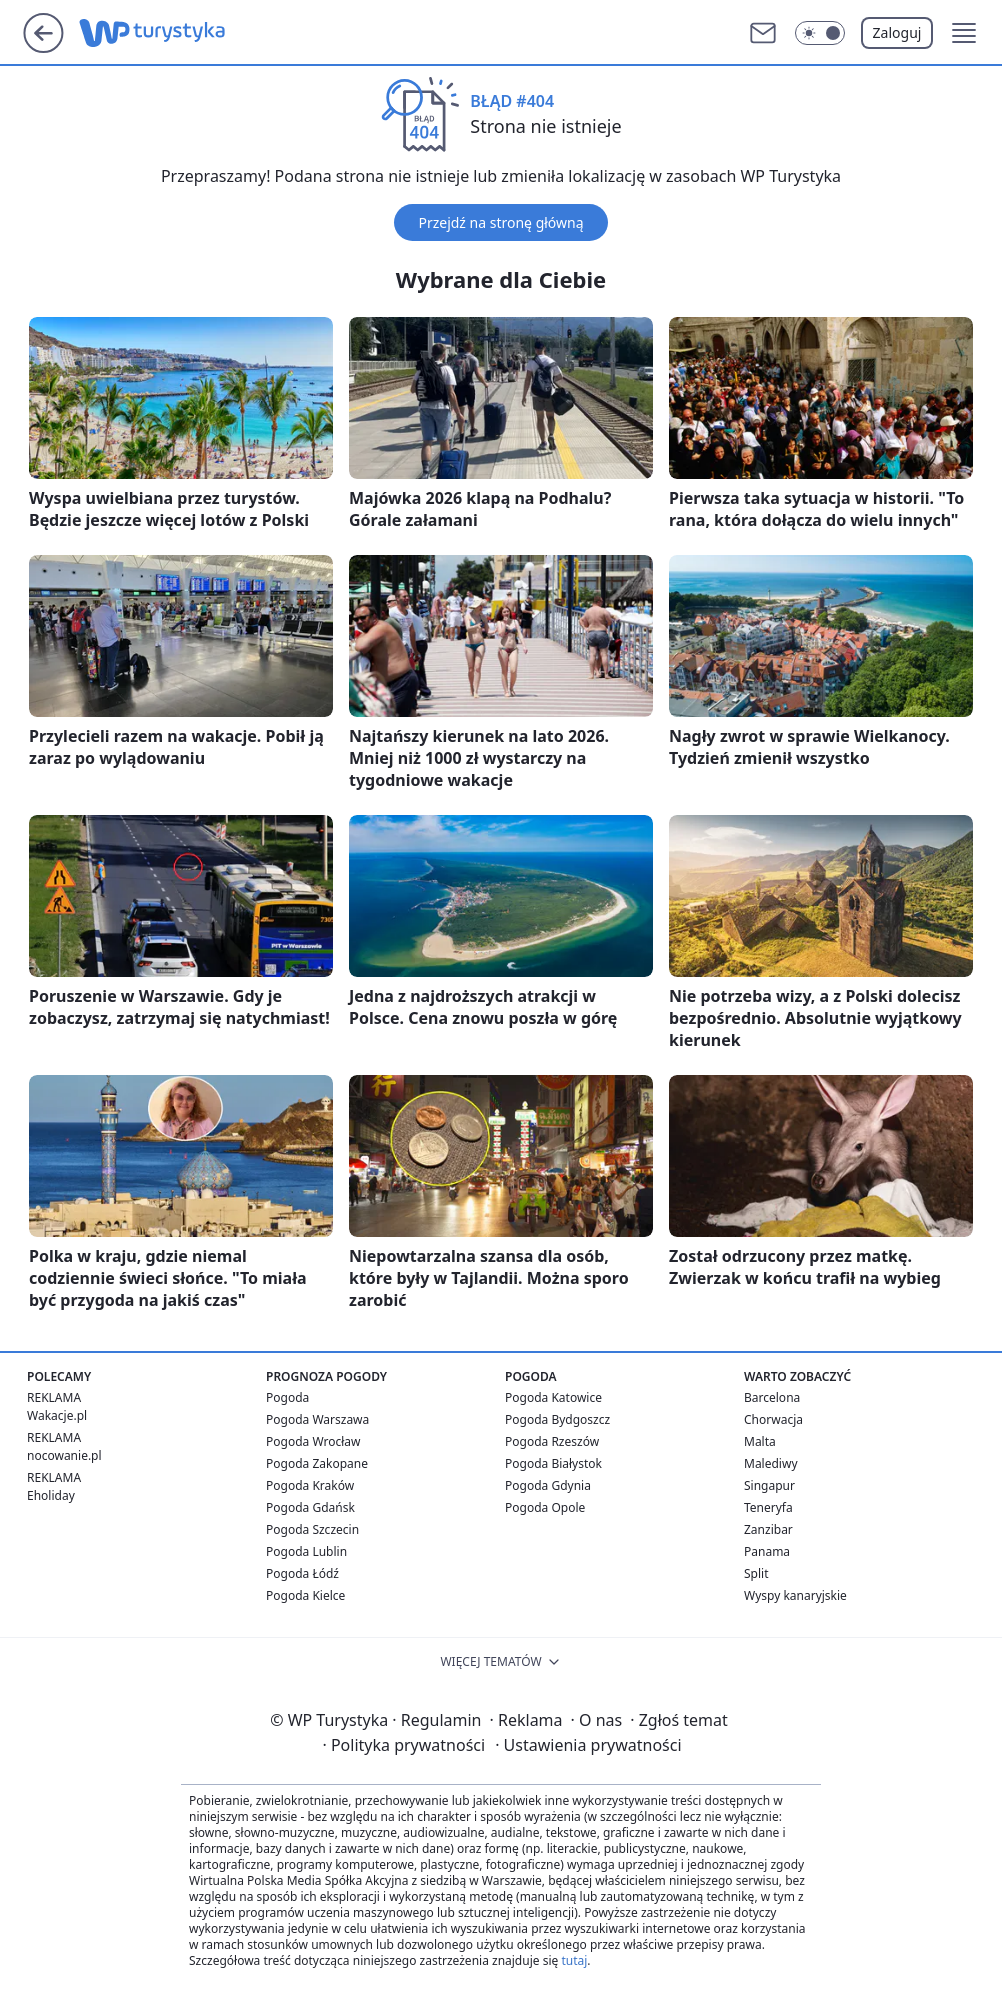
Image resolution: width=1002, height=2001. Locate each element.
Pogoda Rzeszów (552, 1441)
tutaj (574, 1960)
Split (756, 1573)
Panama (767, 1551)
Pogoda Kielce (305, 1595)
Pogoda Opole (545, 1507)
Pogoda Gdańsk (310, 1507)
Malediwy (771, 1463)
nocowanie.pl (64, 1455)
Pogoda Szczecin (312, 1529)
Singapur (769, 1485)
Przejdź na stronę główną (500, 222)
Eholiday (51, 1495)
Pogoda (287, 1397)
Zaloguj (897, 32)
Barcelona (772, 1397)
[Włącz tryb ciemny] (820, 33)
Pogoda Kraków (310, 1485)
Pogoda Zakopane (317, 1463)
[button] (964, 33)
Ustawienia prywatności (588, 1745)
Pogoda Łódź (302, 1573)
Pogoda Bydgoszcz (557, 1419)
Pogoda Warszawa (317, 1419)
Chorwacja (773, 1419)
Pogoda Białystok (553, 1463)
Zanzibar (768, 1529)
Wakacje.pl (57, 1415)
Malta (760, 1441)
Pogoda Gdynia (548, 1485)
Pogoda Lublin (306, 1551)
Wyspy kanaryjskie (795, 1595)
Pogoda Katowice (553, 1397)
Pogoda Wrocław (313, 1441)
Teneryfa (768, 1507)
